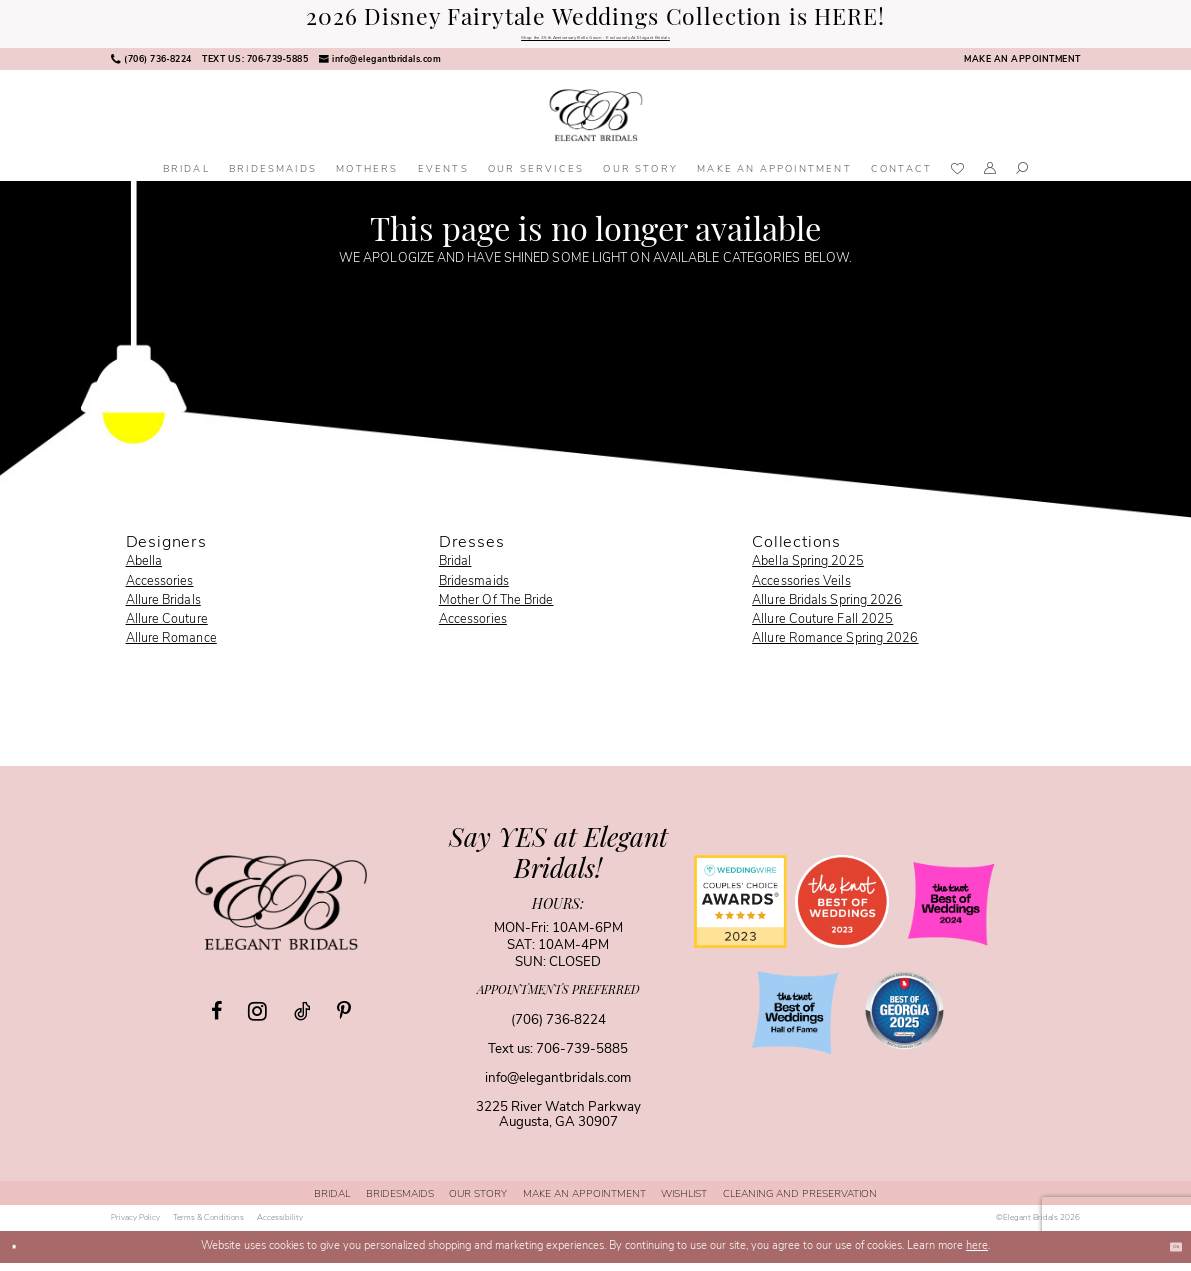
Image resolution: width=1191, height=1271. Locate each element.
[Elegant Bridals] (281, 911)
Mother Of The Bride (496, 609)
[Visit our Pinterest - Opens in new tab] (344, 1020)
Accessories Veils (801, 590)
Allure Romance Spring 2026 (835, 647)
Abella (144, 571)
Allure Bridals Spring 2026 (827, 609)
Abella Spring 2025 (808, 571)
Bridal (455, 571)
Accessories (160, 590)
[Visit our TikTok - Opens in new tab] (302, 1020)
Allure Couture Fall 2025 (822, 628)
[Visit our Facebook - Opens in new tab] (216, 1020)
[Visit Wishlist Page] (958, 178)
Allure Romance (171, 647)
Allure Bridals (163, 609)
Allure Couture (167, 628)
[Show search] (1022, 179)
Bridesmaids (474, 590)
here (977, 1254)
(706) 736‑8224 (558, 1028)
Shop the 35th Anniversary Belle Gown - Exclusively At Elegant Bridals (595, 42)
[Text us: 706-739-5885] (255, 68)
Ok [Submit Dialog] (1167, 1254)
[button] (991, 179)
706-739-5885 (582, 1057)
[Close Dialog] (21, 1255)
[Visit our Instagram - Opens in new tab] (257, 1019)
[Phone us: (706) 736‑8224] (151, 68)
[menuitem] (151, 68)
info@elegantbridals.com (558, 1086)
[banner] (595, 123)
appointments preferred (558, 1000)
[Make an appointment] (1022, 68)
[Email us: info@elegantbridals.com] (379, 68)
